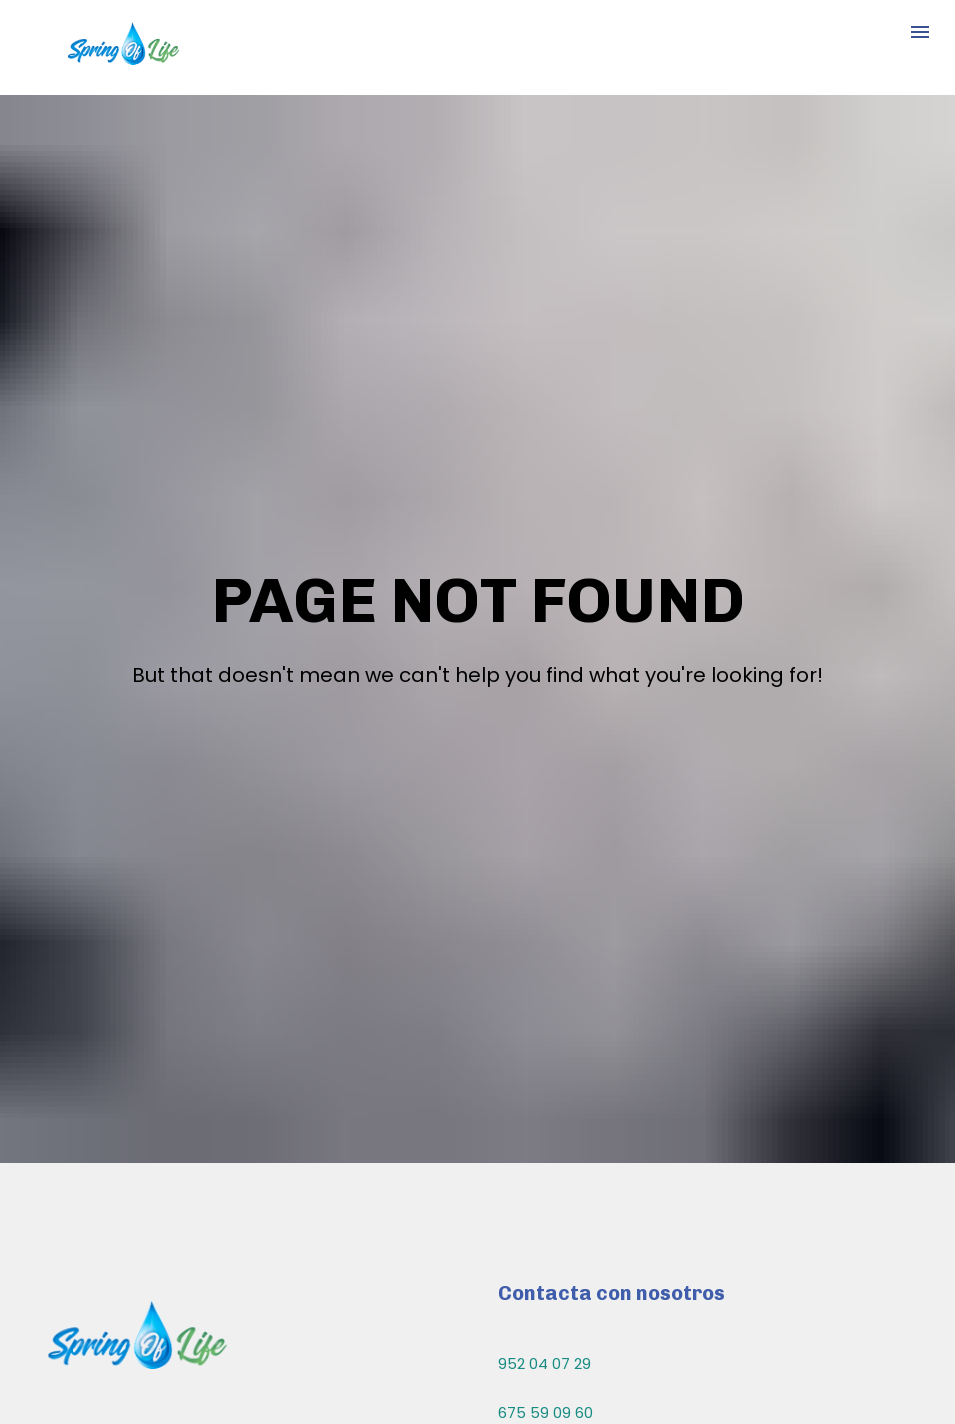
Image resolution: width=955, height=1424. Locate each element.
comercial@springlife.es (586, 1366)
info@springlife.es (563, 1317)
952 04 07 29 (544, 1200)
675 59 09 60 (545, 1249)
